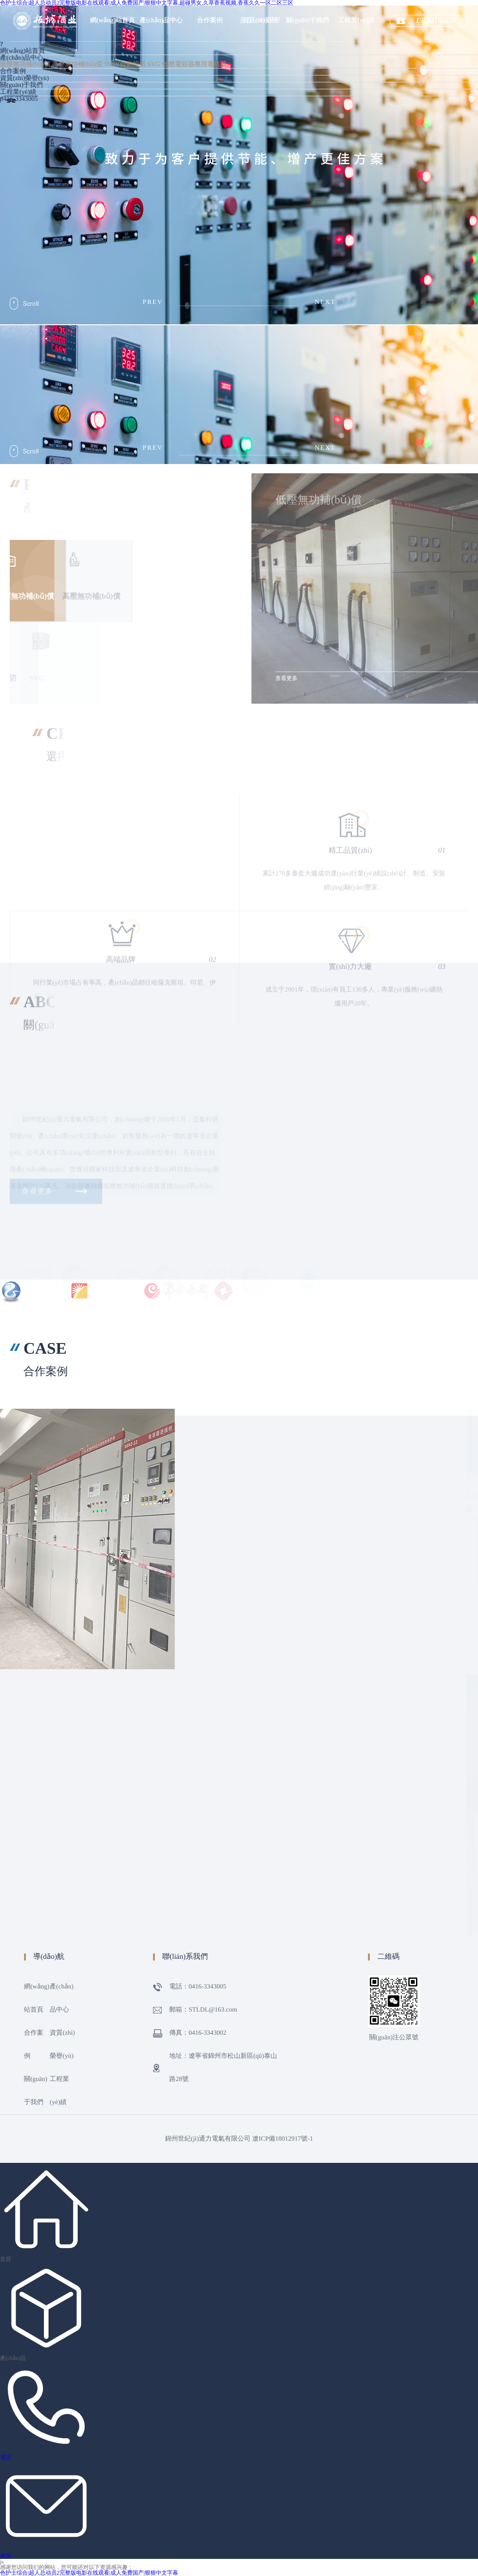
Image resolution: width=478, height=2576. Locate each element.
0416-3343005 (19, 99)
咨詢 (5, 2556)
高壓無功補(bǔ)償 (77, 64)
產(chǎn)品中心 (161, 20)
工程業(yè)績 (356, 20)
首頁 (5, 2259)
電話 (5, 2457)
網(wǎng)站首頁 (112, 20)
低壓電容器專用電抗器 (194, 64)
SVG (153, 64)
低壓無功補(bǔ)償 (25, 64)
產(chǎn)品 (13, 2358)
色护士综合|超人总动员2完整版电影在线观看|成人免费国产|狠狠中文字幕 (89, 2573)
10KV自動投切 (125, 64)
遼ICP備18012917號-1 (282, 2139)
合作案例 (210, 20)
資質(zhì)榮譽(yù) (24, 78)
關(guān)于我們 (307, 20)
